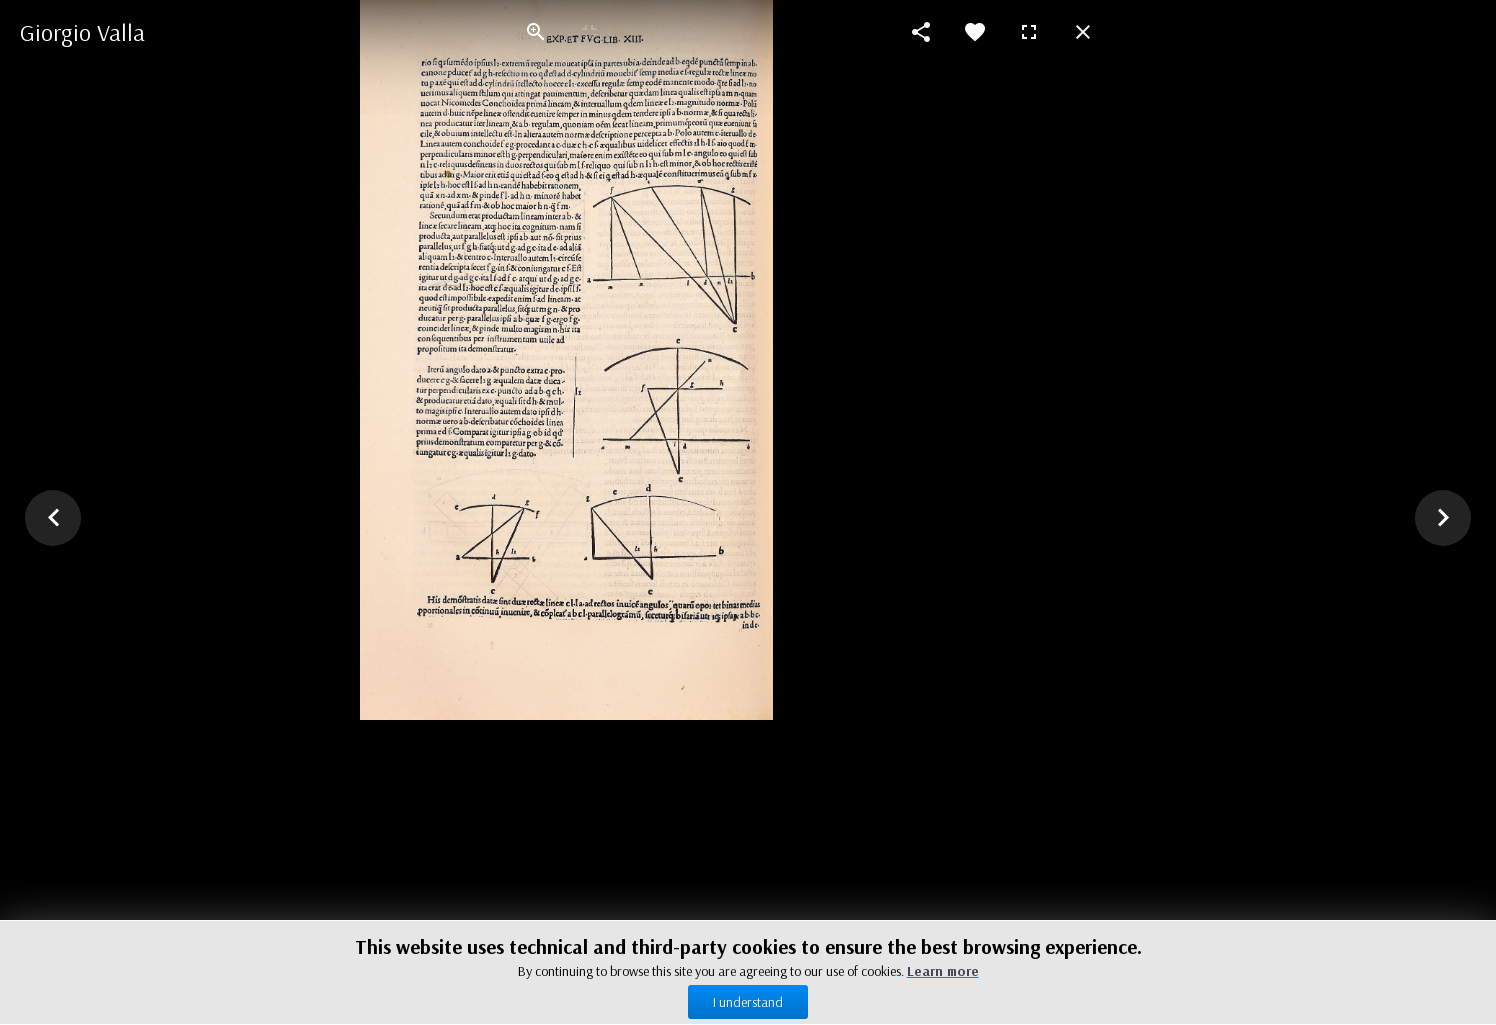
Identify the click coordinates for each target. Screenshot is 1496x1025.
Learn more (943, 971)
